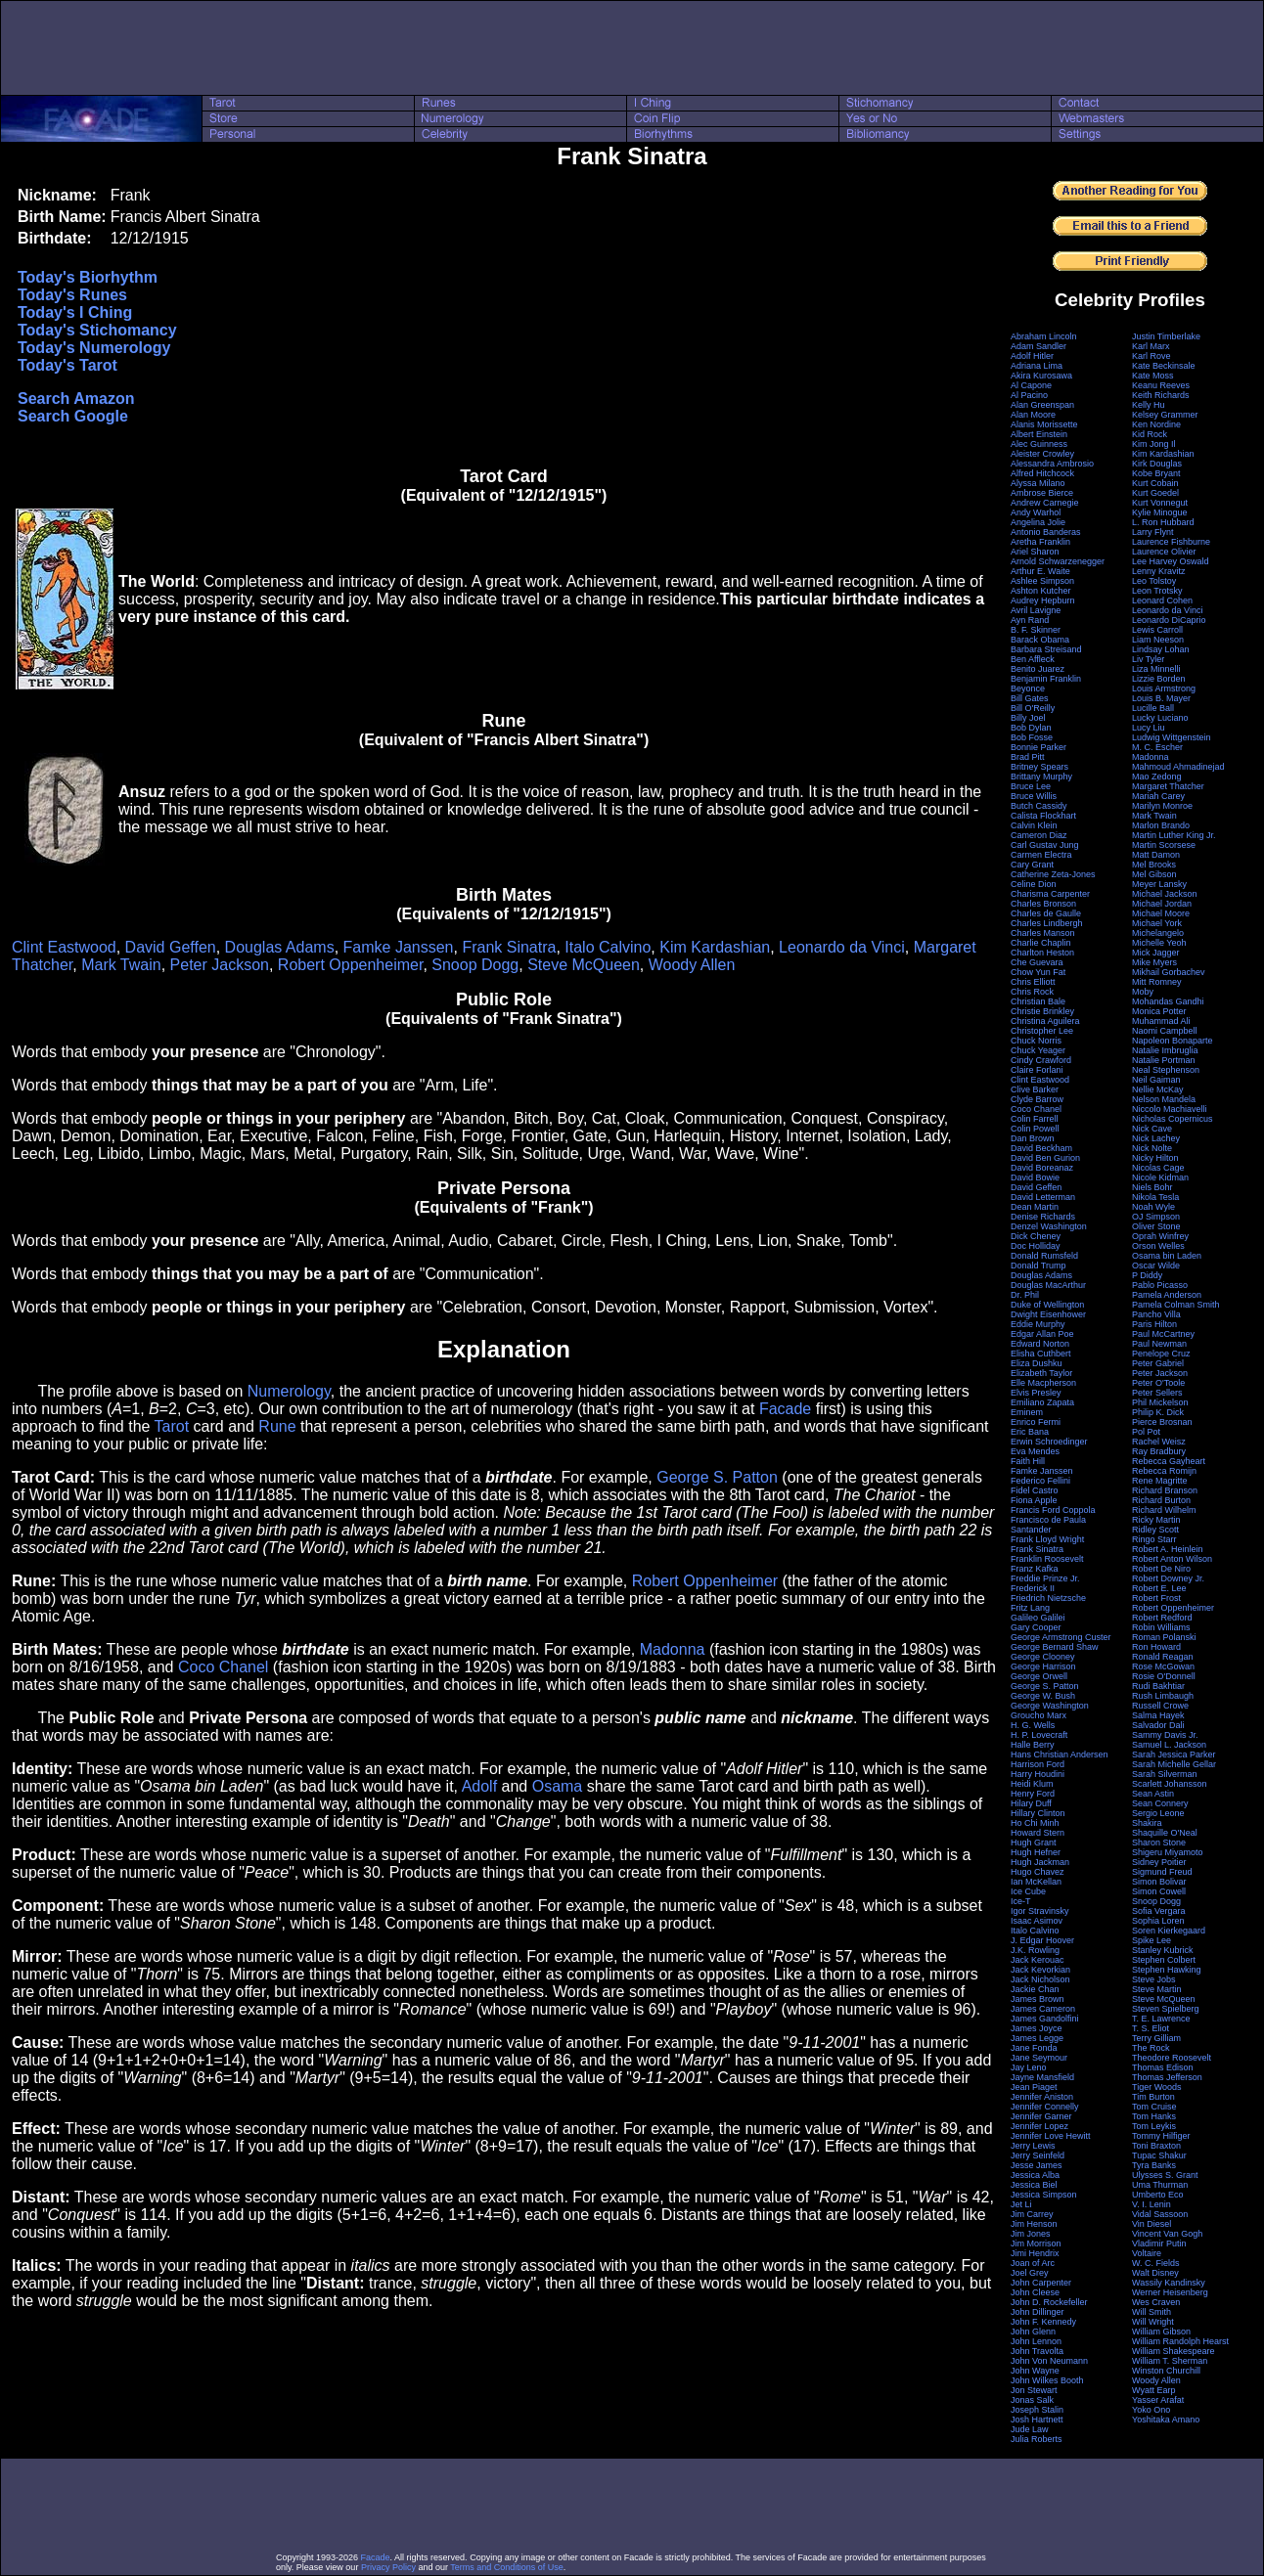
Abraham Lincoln (1044, 336)
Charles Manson (1043, 933)
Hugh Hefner (1036, 1852)
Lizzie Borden (1159, 679)
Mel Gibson (1154, 874)
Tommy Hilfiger (1161, 2136)
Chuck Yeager (1038, 1050)
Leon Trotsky (1157, 591)
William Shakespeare (1173, 2351)
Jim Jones (1031, 2234)
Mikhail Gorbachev (1168, 972)
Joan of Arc (1033, 2263)
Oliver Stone (1156, 1226)
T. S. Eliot (1150, 2028)
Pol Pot (1146, 1432)
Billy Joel (1028, 718)
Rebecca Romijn (1164, 1471)
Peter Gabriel (1158, 1363)
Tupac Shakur (1159, 2155)
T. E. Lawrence (1161, 2018)
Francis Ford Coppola (1053, 1510)
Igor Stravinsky (1040, 1911)
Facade (785, 1408)
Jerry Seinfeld (1037, 2155)
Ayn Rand (1030, 620)
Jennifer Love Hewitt (1051, 2136)
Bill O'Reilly (1033, 708)
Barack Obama (1040, 639)
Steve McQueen (583, 964)
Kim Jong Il (1154, 444)
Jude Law (1030, 2429)
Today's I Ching (75, 312)
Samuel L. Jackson (1169, 1745)
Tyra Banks (1154, 2165)
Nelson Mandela (1164, 1099)
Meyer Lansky (1159, 884)
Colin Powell (1035, 1128)
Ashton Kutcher (1041, 591)
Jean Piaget (1034, 2087)
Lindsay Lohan (1161, 649)
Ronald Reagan (1163, 1657)
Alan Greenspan (1042, 405)
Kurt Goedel (1155, 493)
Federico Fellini (1040, 1481)
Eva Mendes (1035, 1451)
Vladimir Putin (1159, 2243)
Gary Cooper (1036, 1627)
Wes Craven (1156, 2302)
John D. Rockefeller (1049, 2302)
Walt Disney (1155, 2273)
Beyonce (1028, 688)
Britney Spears (1039, 767)
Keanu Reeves (1161, 385)
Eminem (1027, 1412)
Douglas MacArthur (1048, 1285)
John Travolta (1037, 2351)
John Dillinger (1037, 2312)
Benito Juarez (1037, 669)
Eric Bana (1030, 1432)
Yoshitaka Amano (1165, 2419)
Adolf (479, 1786)
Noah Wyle (1153, 1207)
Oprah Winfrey (1160, 1236)
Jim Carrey (1032, 2214)
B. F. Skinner (1036, 630)
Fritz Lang (1030, 1608)
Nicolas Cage (1158, 1168)
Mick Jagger (1156, 952)
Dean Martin (1035, 1207)
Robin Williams (1161, 1627)
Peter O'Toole (1158, 1383)
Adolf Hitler (1032, 356)
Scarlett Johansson (1169, 1784)
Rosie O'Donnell (1164, 1676)
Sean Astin (1153, 1794)
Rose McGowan (1163, 1666)
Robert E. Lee (1159, 1588)
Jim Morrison (1036, 2243)
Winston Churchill (1166, 2371)
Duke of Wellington (1047, 1305)
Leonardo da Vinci (842, 947)
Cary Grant (1032, 864)
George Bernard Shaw (1055, 1647)
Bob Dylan (1031, 728)
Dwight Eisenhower (1048, 1314)
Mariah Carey (1158, 796)
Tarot (172, 1426)
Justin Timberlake (1166, 336)
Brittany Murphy (1041, 776)
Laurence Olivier (1164, 551)
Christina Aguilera (1045, 1021)
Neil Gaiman (1156, 1080)
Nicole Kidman (1160, 1177)
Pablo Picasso (1160, 1285)
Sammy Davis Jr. (1165, 1735)
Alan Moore (1033, 415)
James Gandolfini (1045, 2018)
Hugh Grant (1034, 1842)
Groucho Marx (1038, 1715)
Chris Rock (1032, 992)
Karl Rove (1151, 356)
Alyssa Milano (1038, 483)
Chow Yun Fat (1038, 972)
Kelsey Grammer (1165, 415)
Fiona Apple (1034, 1500)
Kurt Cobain (1155, 483)
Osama (557, 1786)
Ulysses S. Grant (1165, 2175)
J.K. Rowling (1035, 1950)
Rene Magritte (1160, 1481)
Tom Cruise (1154, 2106)
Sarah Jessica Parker (1174, 1754)
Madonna (672, 1649)
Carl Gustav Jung (1045, 845)
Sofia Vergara (1159, 1911)
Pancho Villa (1156, 1314)
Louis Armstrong (1164, 688)
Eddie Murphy (1038, 1324)
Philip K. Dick (1158, 1412)
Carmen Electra (1041, 855)
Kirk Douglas (1157, 463)
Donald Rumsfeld (1044, 1256)
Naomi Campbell (1164, 1031)
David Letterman (1043, 1197)
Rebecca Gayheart (1168, 1461)
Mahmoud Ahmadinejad (1178, 767)
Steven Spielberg (1165, 2009)
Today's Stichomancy (97, 330)
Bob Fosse (1032, 737)
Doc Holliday (1036, 1246)
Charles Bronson (1043, 904)
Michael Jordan (1162, 904)
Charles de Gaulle (1046, 913)
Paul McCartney (1163, 1334)
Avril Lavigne (1036, 610)
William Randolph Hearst (1180, 2341)
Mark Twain (121, 964)
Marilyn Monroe (1162, 806)
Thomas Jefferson (1167, 2077)
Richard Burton (1161, 1500)
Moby (1142, 992)
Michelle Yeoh (1159, 943)
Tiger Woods (1157, 2087)
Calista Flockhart (1043, 816)
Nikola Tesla (1155, 1197)
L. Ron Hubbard (1163, 522)
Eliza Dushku (1036, 1363)
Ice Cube (1028, 1891)
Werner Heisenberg (1170, 2292)
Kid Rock (1149, 434)
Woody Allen (692, 964)
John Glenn (1033, 2331)
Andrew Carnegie (1045, 503)
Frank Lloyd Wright (1047, 1539)
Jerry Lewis (1033, 2146)
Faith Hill (1028, 1461)
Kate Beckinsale (1164, 366)
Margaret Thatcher (1168, 786)
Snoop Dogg (475, 964)
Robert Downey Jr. (1168, 1578)
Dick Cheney (1036, 1236)
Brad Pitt (1028, 757)
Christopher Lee (1042, 1031)
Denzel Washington (1049, 1226)
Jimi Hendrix (1035, 2253)
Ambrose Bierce (1042, 493)
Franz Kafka (1035, 1569)
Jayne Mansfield (1042, 2077)
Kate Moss (1153, 375)
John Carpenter (1041, 2282)
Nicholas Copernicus (1172, 1119)
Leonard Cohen (1162, 600)
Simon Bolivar (1159, 1882)
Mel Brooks (1154, 864)
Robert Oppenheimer (351, 964)
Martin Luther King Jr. (1174, 835)
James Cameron (1043, 2009)
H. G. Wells (1033, 1725)
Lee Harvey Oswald (1170, 561)
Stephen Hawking (1166, 1970)
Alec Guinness (1039, 444)
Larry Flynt (1153, 532)
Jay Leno (1029, 2067)
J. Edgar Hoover (1042, 1940)
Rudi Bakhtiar (1158, 1686)
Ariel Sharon (1035, 551)
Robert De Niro (1161, 1569)
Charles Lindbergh (1047, 923)
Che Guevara (1037, 962)
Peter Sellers (1157, 1393)
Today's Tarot (67, 365)
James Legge (1037, 2038)
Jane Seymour (1039, 2058)
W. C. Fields (1156, 2263)
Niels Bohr (1152, 1187)
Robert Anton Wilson (1172, 1559)
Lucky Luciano (1160, 718)
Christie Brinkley (1042, 1011)
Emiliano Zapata (1042, 1402)
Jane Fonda (1034, 2048)
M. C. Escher (1157, 747)
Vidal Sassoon (1160, 2214)
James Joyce (1036, 2028)
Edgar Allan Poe (1042, 1334)
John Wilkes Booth (1047, 2380)
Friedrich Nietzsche (1048, 1598)
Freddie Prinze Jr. (1045, 1578)
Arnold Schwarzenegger (1058, 561)
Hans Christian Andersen (1059, 1754)
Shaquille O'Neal (1164, 1833)
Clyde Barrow (1037, 1099)
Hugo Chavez (1037, 1872)
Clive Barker (1035, 1089)
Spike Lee (1151, 1940)
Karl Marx (1151, 346)
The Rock (1151, 2048)
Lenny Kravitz (1159, 571)
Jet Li (1021, 2204)
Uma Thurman (1160, 2185)
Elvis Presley (1036, 1393)
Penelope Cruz (1161, 1353)
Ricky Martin (1156, 1520)
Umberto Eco (1158, 2194)
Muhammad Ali (1161, 1021)
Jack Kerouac (1037, 1960)
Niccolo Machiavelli (1169, 1109)
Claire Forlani (1037, 1070)
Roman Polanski (1164, 1637)
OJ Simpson (1156, 1216)
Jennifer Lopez (1039, 2126)
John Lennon (1036, 2341)
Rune (276, 1426)
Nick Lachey (1156, 1138)
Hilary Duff (1031, 1803)
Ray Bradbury (1159, 1451)
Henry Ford (1033, 1794)
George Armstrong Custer (1061, 1637)
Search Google (73, 416)
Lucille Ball (1153, 708)
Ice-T (1021, 1901)
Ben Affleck (1033, 659)
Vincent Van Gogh (1167, 2234)
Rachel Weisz (1159, 1441)
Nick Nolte (1152, 1148)
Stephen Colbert (1164, 1960)
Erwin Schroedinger (1049, 1441)
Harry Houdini (1037, 1774)
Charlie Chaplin (1041, 943)
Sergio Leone (1158, 1813)
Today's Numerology (94, 347)
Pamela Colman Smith (1176, 1305)
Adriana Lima (1036, 366)
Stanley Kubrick (1163, 1950)
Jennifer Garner (1041, 2116)
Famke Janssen (398, 947)
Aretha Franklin (1040, 542)
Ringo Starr (1154, 1539)
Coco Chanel (223, 1667)
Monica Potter (1159, 1011)
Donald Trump (1038, 1265)
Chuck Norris (1036, 1040)
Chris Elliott (1033, 982)
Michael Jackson (1164, 894)
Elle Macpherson (1043, 1383)
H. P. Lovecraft (1039, 1735)
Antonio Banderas (1046, 532)
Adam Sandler (1038, 346)
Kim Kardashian (714, 947)
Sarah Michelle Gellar (1174, 1764)
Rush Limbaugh (1163, 1696)
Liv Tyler (1148, 659)
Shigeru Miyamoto (1167, 1852)
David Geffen (170, 947)
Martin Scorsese (1164, 845)
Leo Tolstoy (1154, 581)
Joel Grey (1030, 2273)
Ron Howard (1156, 1647)
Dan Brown (1033, 1138)
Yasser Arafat (1158, 2400)
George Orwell (1039, 1676)
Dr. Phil (1025, 1295)
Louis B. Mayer (1161, 698)
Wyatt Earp (1153, 2390)
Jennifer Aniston (1042, 2097)
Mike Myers (1154, 962)
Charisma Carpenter (1050, 894)
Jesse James (1036, 2165)
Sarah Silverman (1164, 1774)
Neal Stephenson (1165, 1070)
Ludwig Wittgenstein (1171, 737)
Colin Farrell (1035, 1119)
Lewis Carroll (1157, 630)
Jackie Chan (1035, 1989)
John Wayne (1035, 2371)
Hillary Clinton (1038, 1813)
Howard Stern (1037, 1833)
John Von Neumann (1049, 2361)
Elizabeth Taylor (1041, 1373)
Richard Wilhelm (1164, 1510)
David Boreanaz (1042, 1168)
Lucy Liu (1148, 728)
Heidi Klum (1032, 1784)
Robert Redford (1162, 1617)
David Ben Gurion (1045, 1158)
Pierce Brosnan (1162, 1422)
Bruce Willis (1034, 796)
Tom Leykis (1154, 2126)
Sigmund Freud (1162, 1872)
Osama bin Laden (1166, 1256)
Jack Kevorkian (1040, 1970)
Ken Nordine (1156, 424)
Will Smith (1151, 2312)
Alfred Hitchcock (1042, 473)
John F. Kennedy (1043, 2322)
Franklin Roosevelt (1047, 1559)
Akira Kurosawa (1041, 375)
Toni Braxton (1156, 2146)
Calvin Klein (1034, 825)
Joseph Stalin (1037, 2410)
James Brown (1037, 1999)
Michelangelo (1158, 933)
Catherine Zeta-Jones (1053, 874)
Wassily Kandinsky (1168, 2282)
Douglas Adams (280, 947)
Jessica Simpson (1044, 2194)
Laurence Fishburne (1171, 542)
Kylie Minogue (1160, 512)
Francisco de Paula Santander (1048, 1524)
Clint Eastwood (64, 947)
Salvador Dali (1158, 1725)
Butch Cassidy (1039, 806)
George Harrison (1043, 1666)
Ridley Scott (1155, 1529)
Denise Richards (1043, 1216)
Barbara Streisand (1046, 649)
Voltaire (1146, 2253)
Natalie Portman (1164, 1060)
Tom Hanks (1154, 2116)
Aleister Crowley (1042, 454)
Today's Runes (72, 295)
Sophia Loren (1158, 1921)
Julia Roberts (1036, 2439)
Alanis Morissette (1044, 424)
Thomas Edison (1163, 2067)
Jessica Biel (1034, 2185)
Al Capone (1031, 385)
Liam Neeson (1158, 639)
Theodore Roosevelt (1171, 2058)
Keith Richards (1161, 395)
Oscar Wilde (1156, 1265)
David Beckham (1041, 1148)
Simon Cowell (1159, 1891)
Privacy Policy (388, 2567)
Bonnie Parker (1038, 747)
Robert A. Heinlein (1167, 1549)
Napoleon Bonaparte (1172, 1040)
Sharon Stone (1159, 1842)
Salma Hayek (1158, 1715)
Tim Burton (1153, 2097)
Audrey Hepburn (1043, 600)
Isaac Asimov (1036, 1921)
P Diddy (1147, 1275)
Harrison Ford (1037, 1764)
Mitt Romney (1157, 982)
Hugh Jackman (1040, 1862)
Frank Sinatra (509, 947)
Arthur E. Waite (1040, 571)
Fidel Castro (1035, 1490)
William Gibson (1161, 2331)
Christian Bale (1038, 1001)
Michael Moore (1161, 913)
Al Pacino (1029, 395)
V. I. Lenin (1151, 2204)
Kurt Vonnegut (1160, 503)
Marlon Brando (1161, 825)
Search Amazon (76, 398)
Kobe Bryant (1156, 473)
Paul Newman (1159, 1344)
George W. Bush (1043, 1696)
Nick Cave (1152, 1128)
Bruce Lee (1031, 786)
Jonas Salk (1032, 2400)
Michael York (1157, 923)
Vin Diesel (1151, 2224)
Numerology (289, 1391)
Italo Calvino (607, 947)
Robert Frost (1156, 1598)
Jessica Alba (1035, 2175)
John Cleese (1035, 2292)
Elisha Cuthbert (1041, 1353)
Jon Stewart (1034, 2390)
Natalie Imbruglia (1165, 1050)
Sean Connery (1160, 1803)
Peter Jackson (219, 964)
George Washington (1050, 1705)
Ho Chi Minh (1035, 1823)
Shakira (1147, 1823)
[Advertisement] (632, 48)
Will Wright (1153, 2322)
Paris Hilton (1154, 1324)
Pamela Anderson (1166, 1295)
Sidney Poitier (1159, 1862)
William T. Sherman (1169, 2361)
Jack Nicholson (1040, 1979)
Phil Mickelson (1160, 1402)
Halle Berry (1033, 1745)
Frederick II (1033, 1588)
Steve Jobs (1154, 1979)
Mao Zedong (1157, 776)
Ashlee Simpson (1042, 581)
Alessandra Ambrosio (1052, 463)
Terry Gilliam (1156, 2038)
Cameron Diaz (1039, 835)
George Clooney (1043, 1657)
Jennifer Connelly (1045, 2106)
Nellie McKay (1158, 1089)
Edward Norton (1040, 1344)
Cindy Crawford (1041, 1060)
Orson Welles (1158, 1246)
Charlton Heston (1042, 952)
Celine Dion (1034, 884)
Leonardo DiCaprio (1169, 620)
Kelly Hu (1148, 405)
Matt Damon (1156, 855)
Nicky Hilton (1155, 1158)
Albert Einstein (1039, 434)
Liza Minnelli (1156, 669)
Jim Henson (1034, 2224)
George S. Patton (717, 1477)
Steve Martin (1157, 1989)
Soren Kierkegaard (1168, 1930)
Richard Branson (1164, 1490)
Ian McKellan (1036, 1882)
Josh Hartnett (1037, 2419)
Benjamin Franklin (1046, 679)
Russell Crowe (1160, 1705)
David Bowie (1035, 1177)
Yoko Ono (1151, 2410)
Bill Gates (1030, 698)
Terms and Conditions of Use (507, 2567)
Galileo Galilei (1038, 1617)
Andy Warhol (1036, 512)
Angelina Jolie (1038, 522)
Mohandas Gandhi (1168, 1001)
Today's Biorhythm (88, 277)
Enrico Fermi (1036, 1422)
